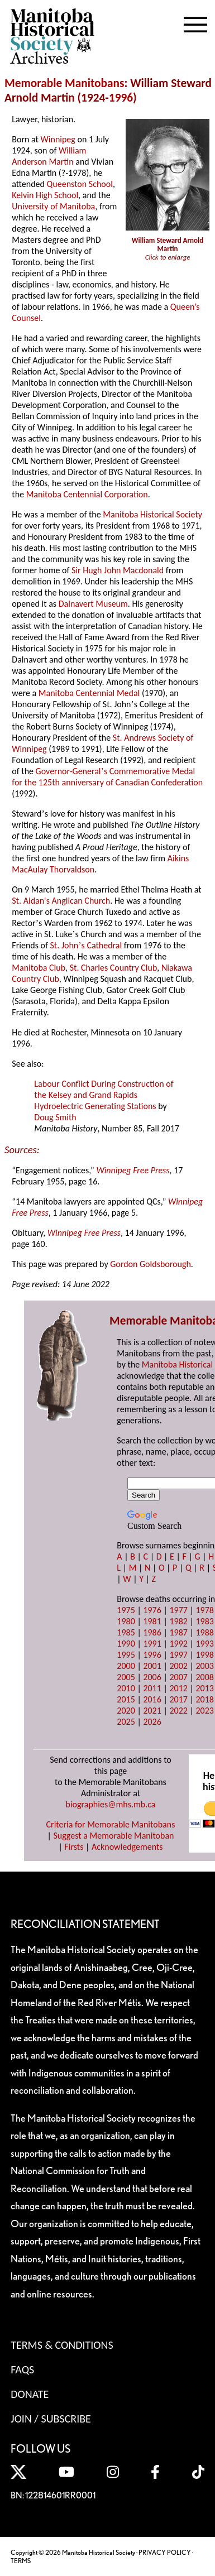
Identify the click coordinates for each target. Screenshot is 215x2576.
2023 (204, 1710)
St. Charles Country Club (113, 967)
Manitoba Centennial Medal (89, 693)
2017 (178, 1699)
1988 (204, 1632)
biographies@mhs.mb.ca (110, 1804)
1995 (126, 1654)
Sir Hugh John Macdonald (117, 570)
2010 (126, 1688)
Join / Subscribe (51, 2418)
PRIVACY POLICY (164, 2552)
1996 (121, 97)
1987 (178, 1632)
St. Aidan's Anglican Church (61, 900)
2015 (126, 1699)
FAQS (22, 2369)
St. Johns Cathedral (86, 945)
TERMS (21, 2560)
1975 (126, 1610)
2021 (152, 1710)
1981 (152, 1621)
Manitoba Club (38, 967)
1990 (126, 1643)
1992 (178, 1643)
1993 (204, 1643)
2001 (152, 1666)
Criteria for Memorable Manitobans (110, 1824)
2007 (178, 1677)
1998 (204, 1654)
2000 (126, 1666)
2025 (126, 1721)
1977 (178, 1610)
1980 (126, 1621)
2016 (152, 1699)
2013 (204, 1688)
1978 (204, 1610)
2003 (204, 1666)
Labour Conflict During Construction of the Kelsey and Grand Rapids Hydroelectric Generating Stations (103, 1094)
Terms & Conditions (62, 2345)
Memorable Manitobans (64, 83)
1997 (178, 1654)
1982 (178, 1621)
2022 (178, 1710)
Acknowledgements (127, 1846)
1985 (126, 1632)
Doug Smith (55, 1117)
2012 (178, 1688)
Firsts (73, 1846)
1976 (152, 1610)
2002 (178, 1666)
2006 (152, 1677)
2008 (204, 1677)
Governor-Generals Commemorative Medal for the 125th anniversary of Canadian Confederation (107, 777)
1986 (152, 1632)
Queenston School (80, 184)
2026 (152, 1721)
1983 (204, 1621)
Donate (30, 2394)
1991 (152, 1643)
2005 (126, 1677)
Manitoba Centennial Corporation (87, 494)
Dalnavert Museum (93, 603)
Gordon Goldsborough (150, 1264)
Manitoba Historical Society (152, 514)
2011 (152, 1688)
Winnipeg (58, 139)
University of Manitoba (53, 206)
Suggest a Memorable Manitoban (113, 1835)
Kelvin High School (45, 195)
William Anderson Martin (49, 156)
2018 (204, 1699)
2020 (126, 1710)
